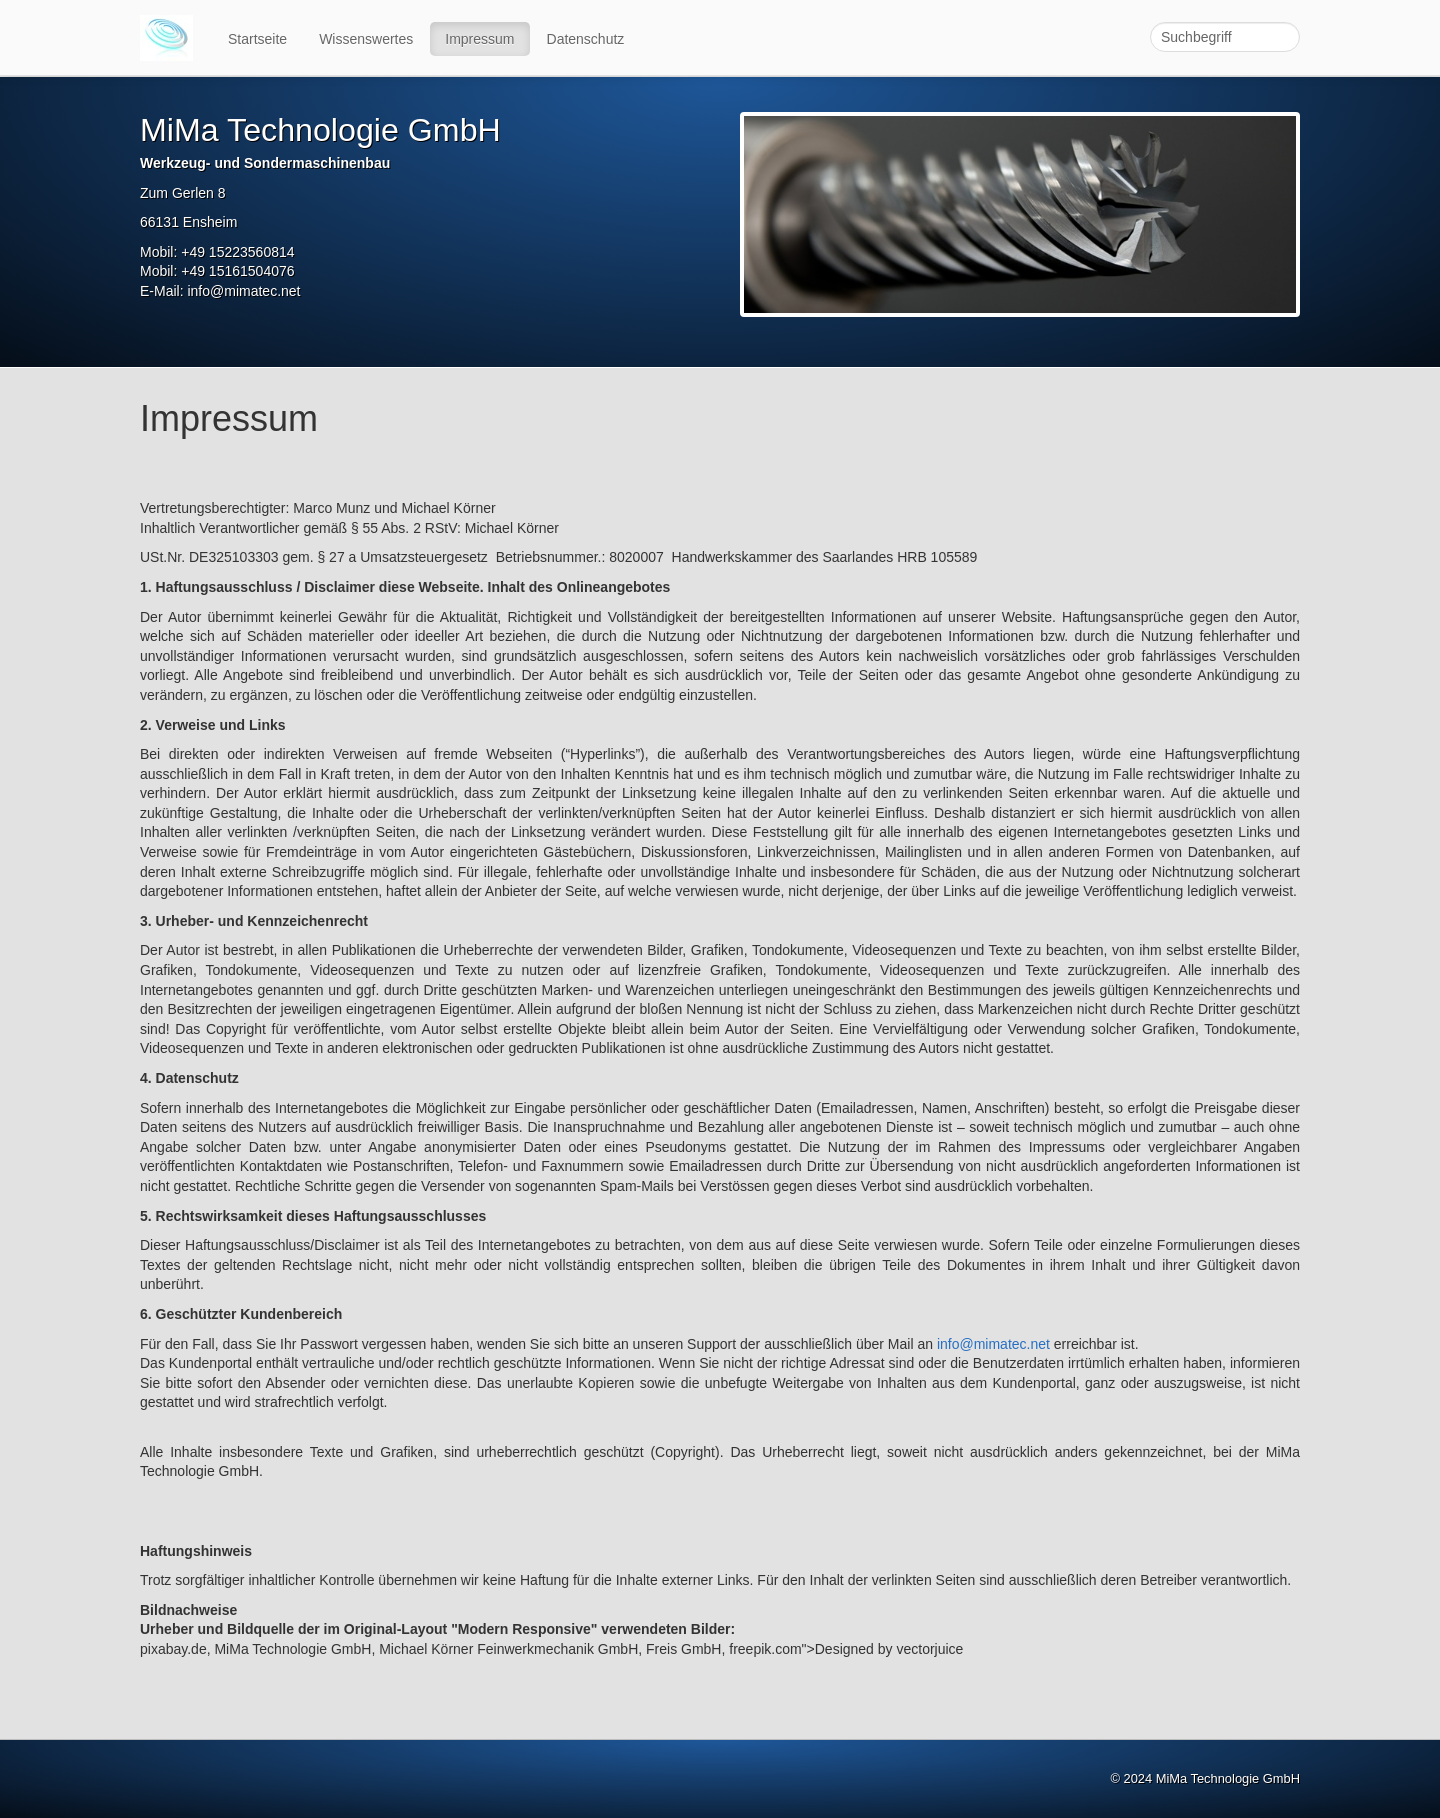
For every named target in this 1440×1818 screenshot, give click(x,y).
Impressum (479, 39)
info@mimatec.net (993, 1344)
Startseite (257, 39)
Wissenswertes (366, 39)
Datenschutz (586, 39)
